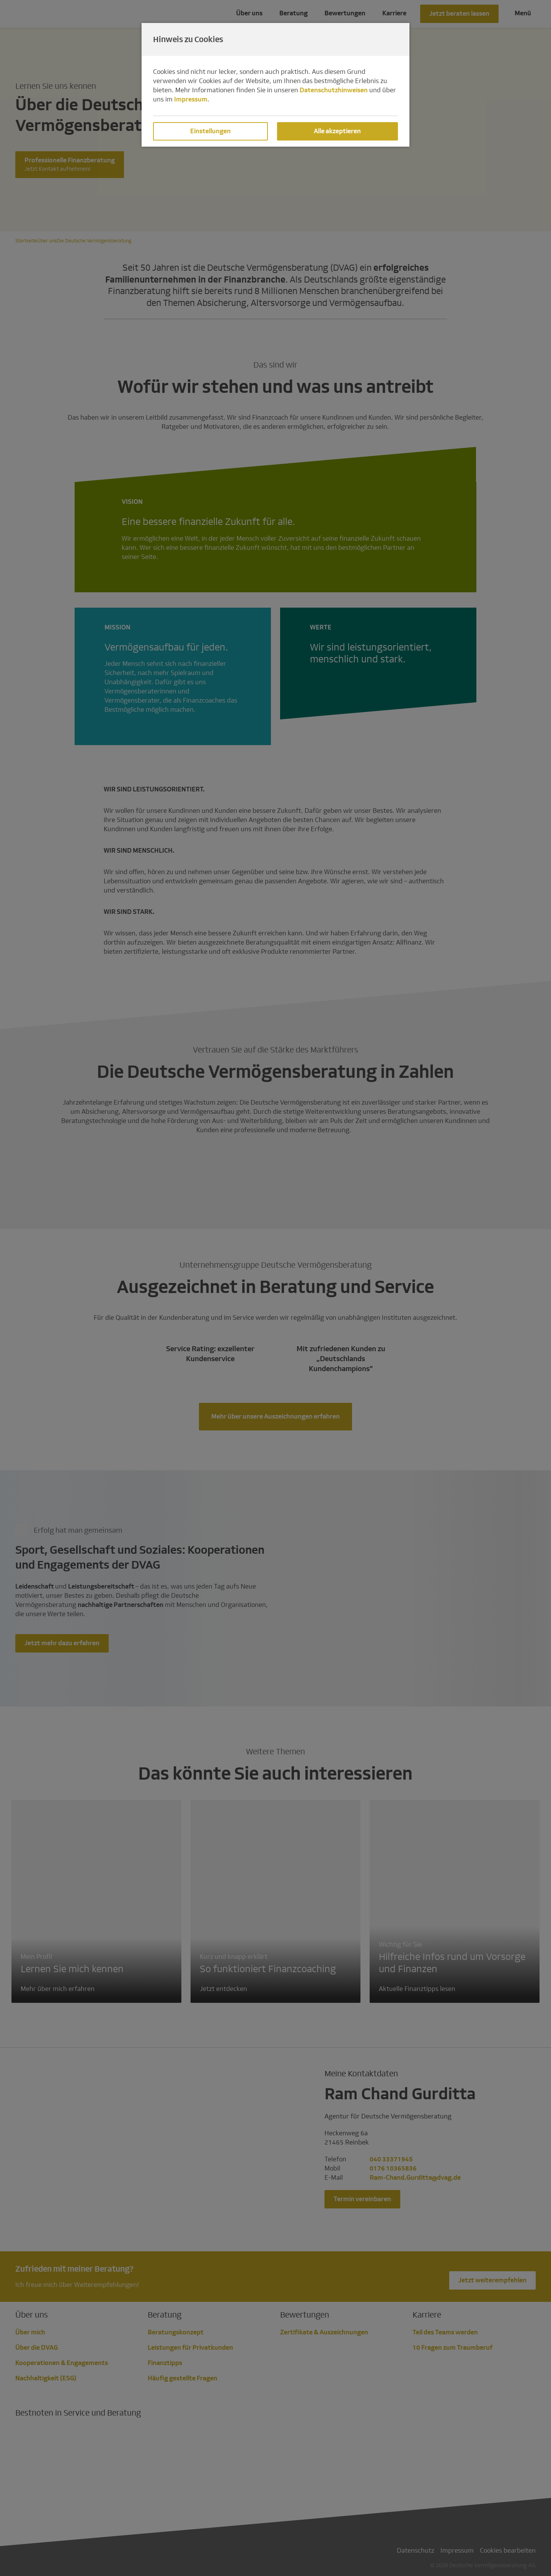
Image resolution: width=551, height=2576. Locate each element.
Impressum (190, 99)
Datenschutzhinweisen (334, 90)
